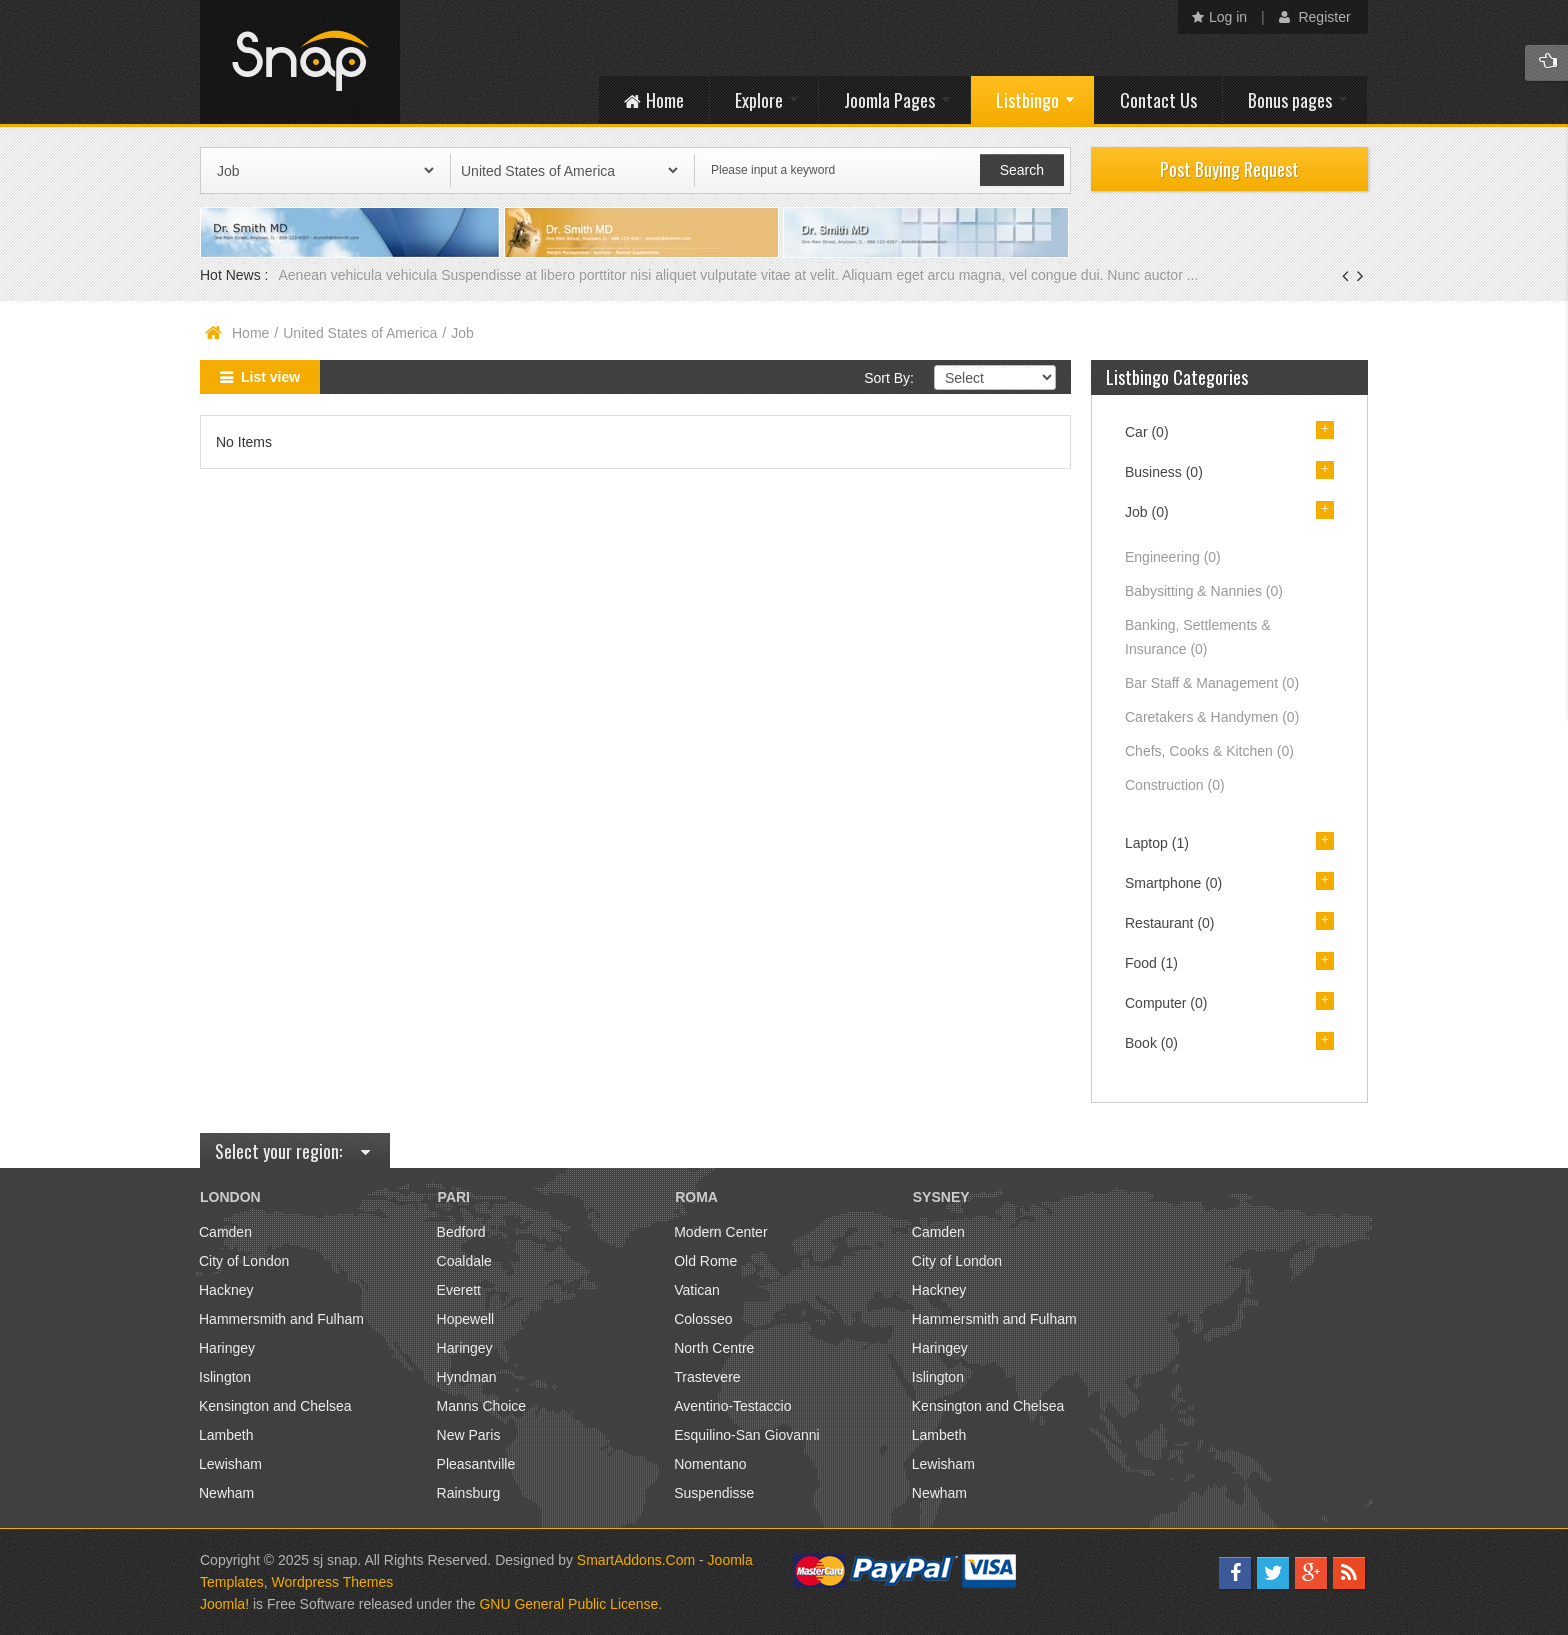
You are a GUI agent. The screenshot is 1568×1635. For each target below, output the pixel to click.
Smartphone (1173, 883)
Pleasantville (476, 1464)
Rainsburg (469, 1493)
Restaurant (1170, 923)
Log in (1219, 17)
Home (250, 333)
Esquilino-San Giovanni (747, 1435)
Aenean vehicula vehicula (359, 275)
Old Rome (705, 1261)
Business (1164, 472)
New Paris (469, 1435)
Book (1151, 1043)
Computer (1166, 1003)
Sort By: (889, 378)
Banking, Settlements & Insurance (1198, 637)
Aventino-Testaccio (732, 1406)
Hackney (226, 1290)
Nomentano (710, 1464)
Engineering (1173, 557)
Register (1315, 17)
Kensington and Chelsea (275, 1406)
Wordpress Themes (333, 1582)
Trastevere (707, 1377)
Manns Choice (482, 1406)
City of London (244, 1261)
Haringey (227, 1348)
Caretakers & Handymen (1212, 717)
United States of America (360, 333)
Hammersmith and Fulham (281, 1319)
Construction (1175, 785)
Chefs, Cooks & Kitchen (1209, 751)
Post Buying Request (1229, 169)
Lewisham (230, 1464)
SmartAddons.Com (636, 1560)
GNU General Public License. (570, 1604)
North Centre (714, 1348)
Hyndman (467, 1377)
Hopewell (466, 1319)
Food (1151, 963)
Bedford (461, 1232)
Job (1147, 512)
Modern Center (720, 1232)
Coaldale (464, 1261)
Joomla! (224, 1604)
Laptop (1157, 843)
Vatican (697, 1290)
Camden (225, 1232)
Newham (226, 1493)
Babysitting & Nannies (1204, 591)
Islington (225, 1377)
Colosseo (703, 1319)
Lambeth (226, 1435)
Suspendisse (714, 1493)
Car (1147, 432)
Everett (459, 1290)
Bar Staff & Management (1212, 683)
